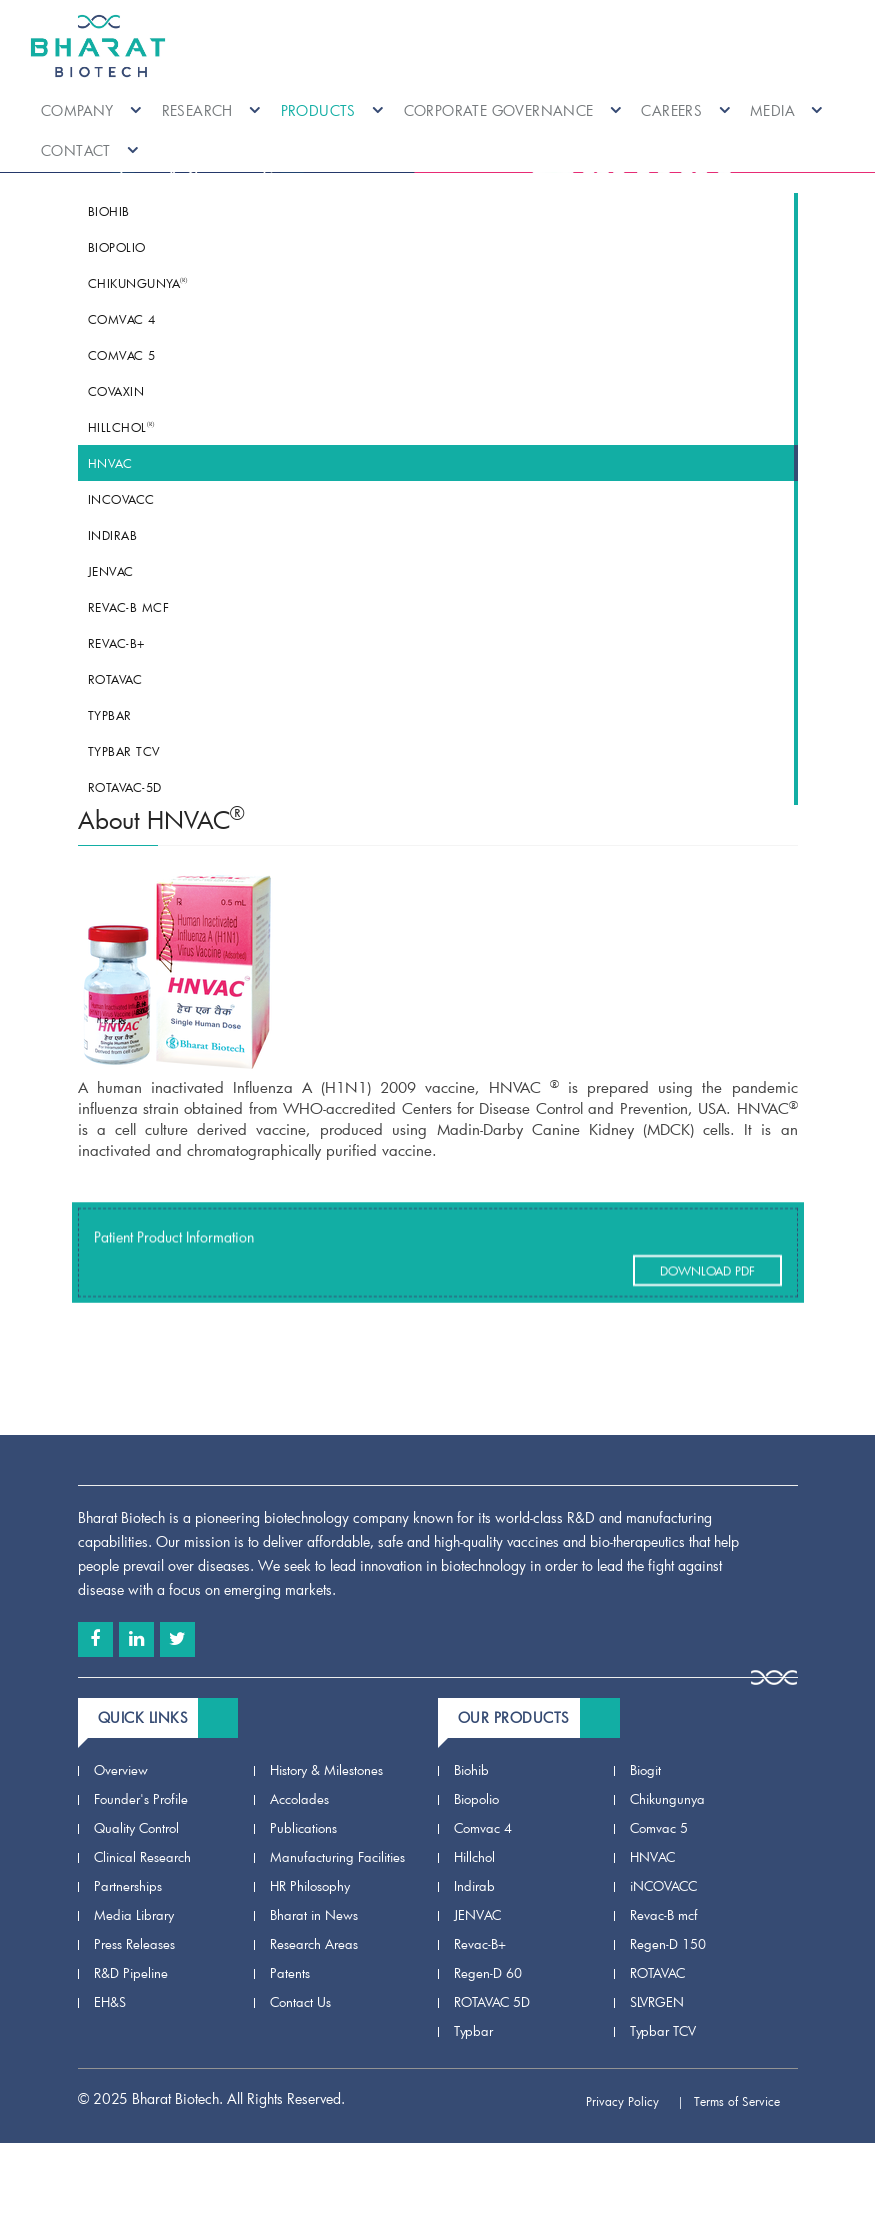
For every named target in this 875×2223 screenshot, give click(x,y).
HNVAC (110, 463)
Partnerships (128, 1886)
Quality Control (136, 1828)
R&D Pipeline (131, 1973)
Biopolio (117, 247)
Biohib (109, 211)
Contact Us (300, 2002)
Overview (121, 1770)
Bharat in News (314, 1915)
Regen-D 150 (668, 1944)
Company (91, 110)
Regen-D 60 (488, 1973)
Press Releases (134, 1944)
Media (786, 110)
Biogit (645, 1770)
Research (211, 110)
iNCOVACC (121, 499)
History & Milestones (326, 1770)
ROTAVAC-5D (125, 787)
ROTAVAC (115, 679)
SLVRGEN (657, 2002)
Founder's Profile (141, 1799)
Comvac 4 (122, 319)
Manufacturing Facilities (337, 1857)
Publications (303, 1828)
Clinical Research (142, 1857)
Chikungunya (138, 283)
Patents (290, 1973)
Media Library (134, 1915)
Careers (685, 110)
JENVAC (111, 571)
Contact (90, 150)
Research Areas (314, 1944)
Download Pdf (707, 1292)
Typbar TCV (124, 751)
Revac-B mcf (129, 607)
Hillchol (121, 427)
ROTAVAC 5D (492, 2002)
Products (332, 110)
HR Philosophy (310, 1886)
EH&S (110, 2002)
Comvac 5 (122, 355)
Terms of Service (746, 2101)
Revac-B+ (116, 643)
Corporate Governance (513, 110)
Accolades (299, 1799)
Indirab (113, 535)
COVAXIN (116, 391)
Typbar (110, 715)
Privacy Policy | (635, 2101)
